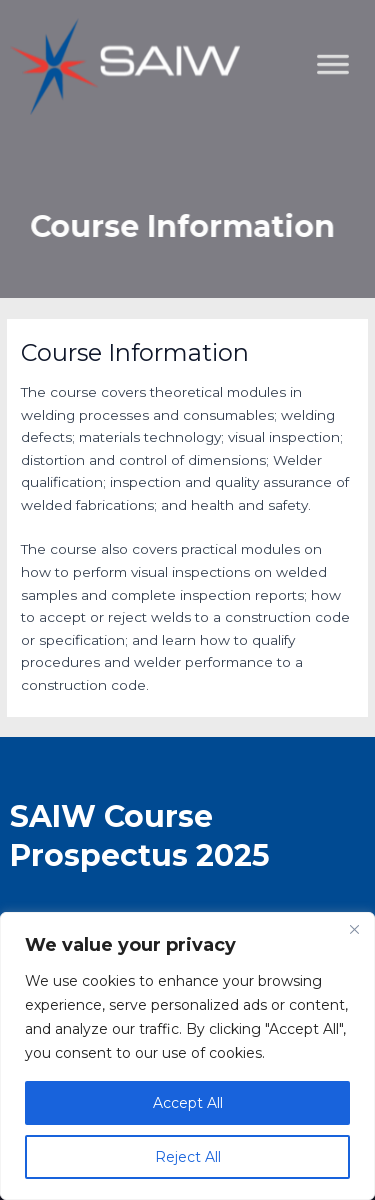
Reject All (188, 1157)
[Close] (354, 929)
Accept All (188, 1103)
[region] (187, 1056)
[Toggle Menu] (349, 165)
